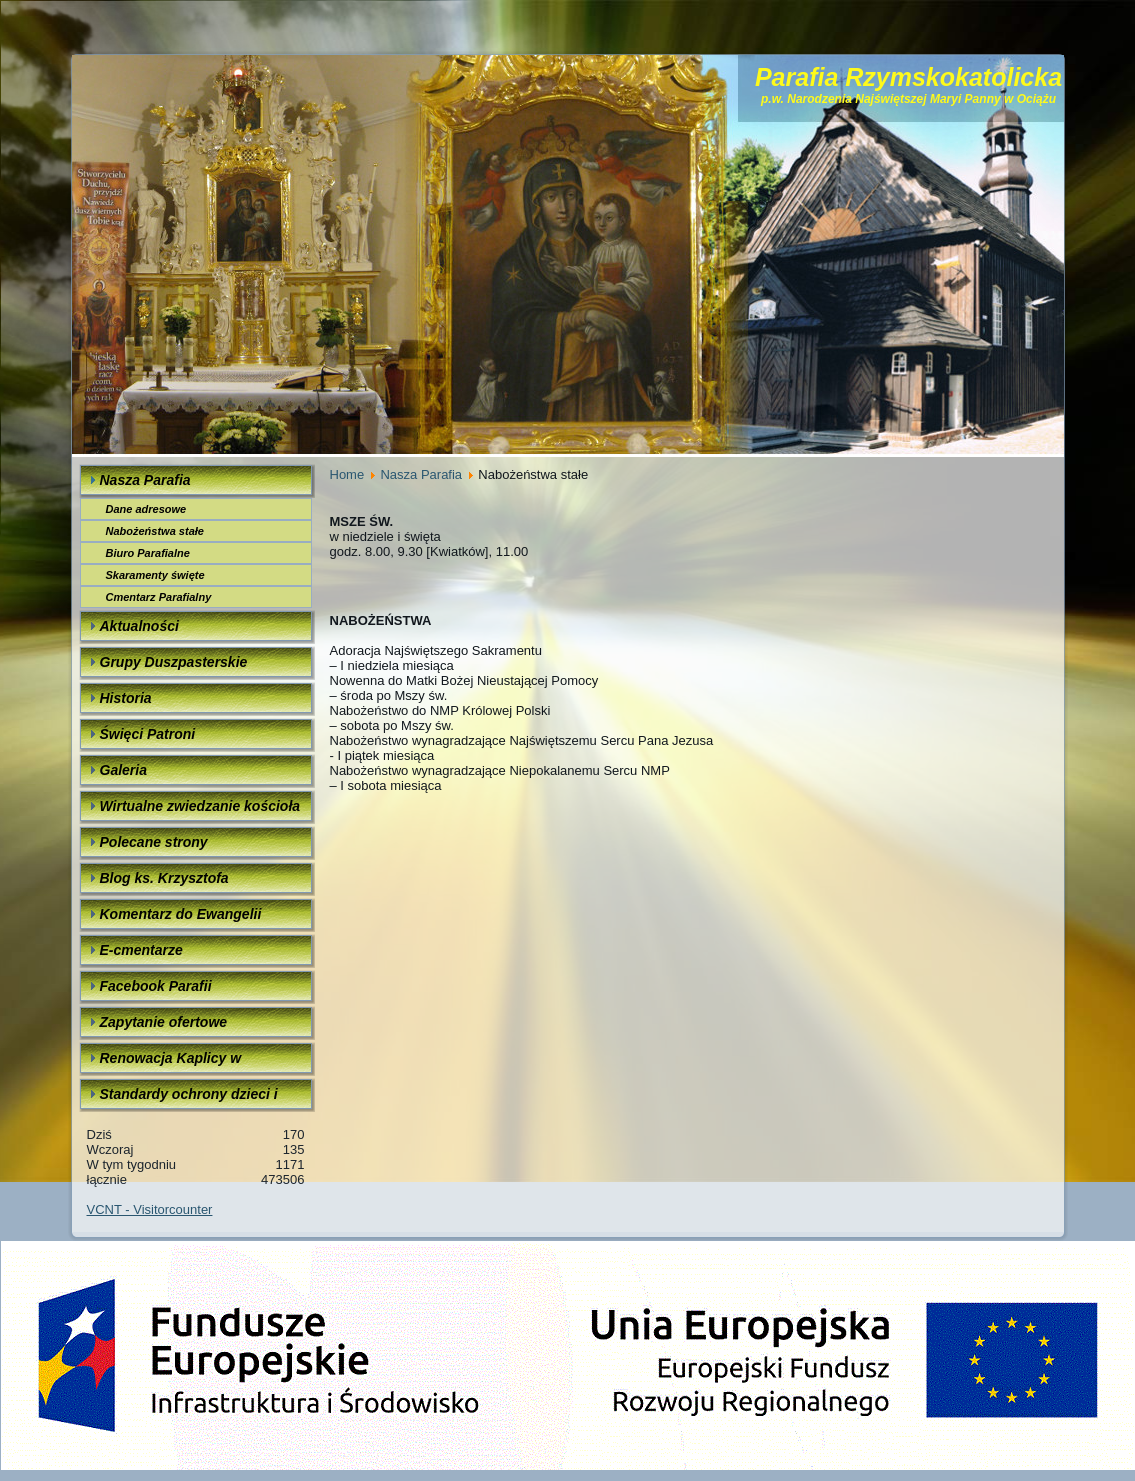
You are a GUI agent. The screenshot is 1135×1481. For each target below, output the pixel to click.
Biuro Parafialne (148, 553)
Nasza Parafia (421, 474)
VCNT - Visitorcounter (150, 1209)
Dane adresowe (146, 509)
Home (347, 474)
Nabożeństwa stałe (155, 531)
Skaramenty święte (155, 575)
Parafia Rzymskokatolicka (908, 77)
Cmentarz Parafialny (159, 597)
